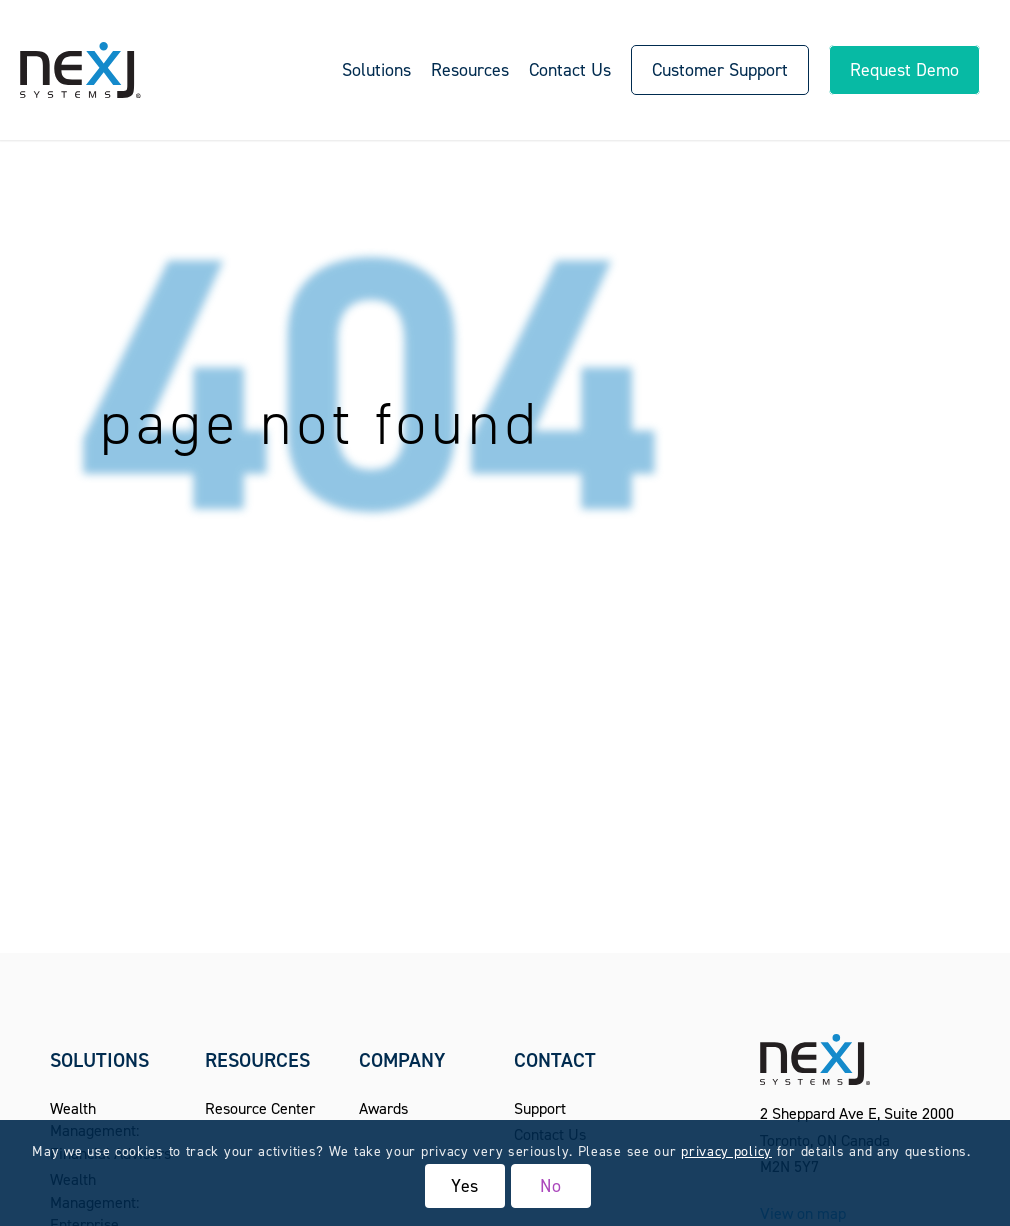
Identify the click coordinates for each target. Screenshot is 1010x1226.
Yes (465, 1186)
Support (540, 1108)
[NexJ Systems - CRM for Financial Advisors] (80, 70)
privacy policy (726, 1151)
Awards (383, 1108)
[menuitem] (376, 70)
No (551, 1186)
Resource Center (260, 1108)
